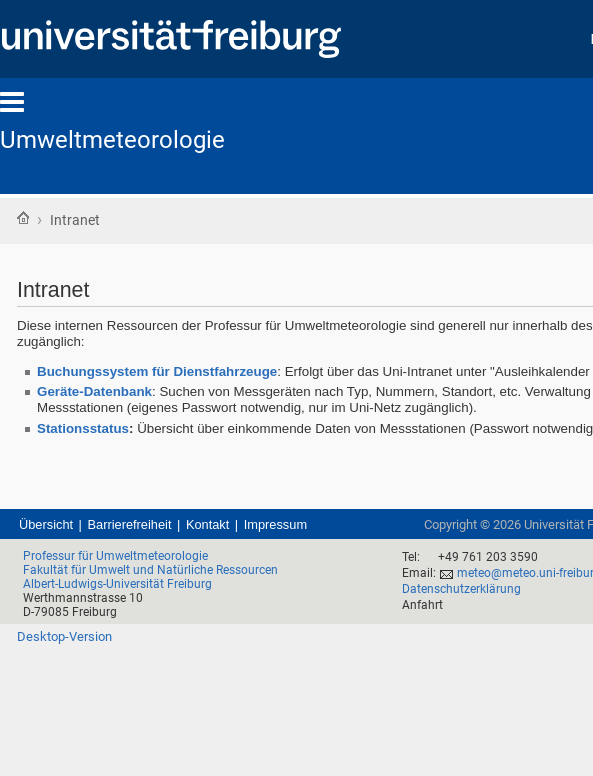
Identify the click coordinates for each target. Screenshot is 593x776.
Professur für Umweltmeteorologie (115, 556)
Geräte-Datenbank (94, 391)
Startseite (23, 218)
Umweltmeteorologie (112, 140)
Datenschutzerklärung (461, 589)
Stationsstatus (83, 428)
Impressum (275, 524)
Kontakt (207, 524)
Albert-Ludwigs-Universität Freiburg (117, 584)
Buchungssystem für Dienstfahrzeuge (157, 371)
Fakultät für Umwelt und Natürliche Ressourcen (150, 570)
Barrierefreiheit (130, 524)
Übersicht (46, 524)
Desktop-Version (64, 636)
